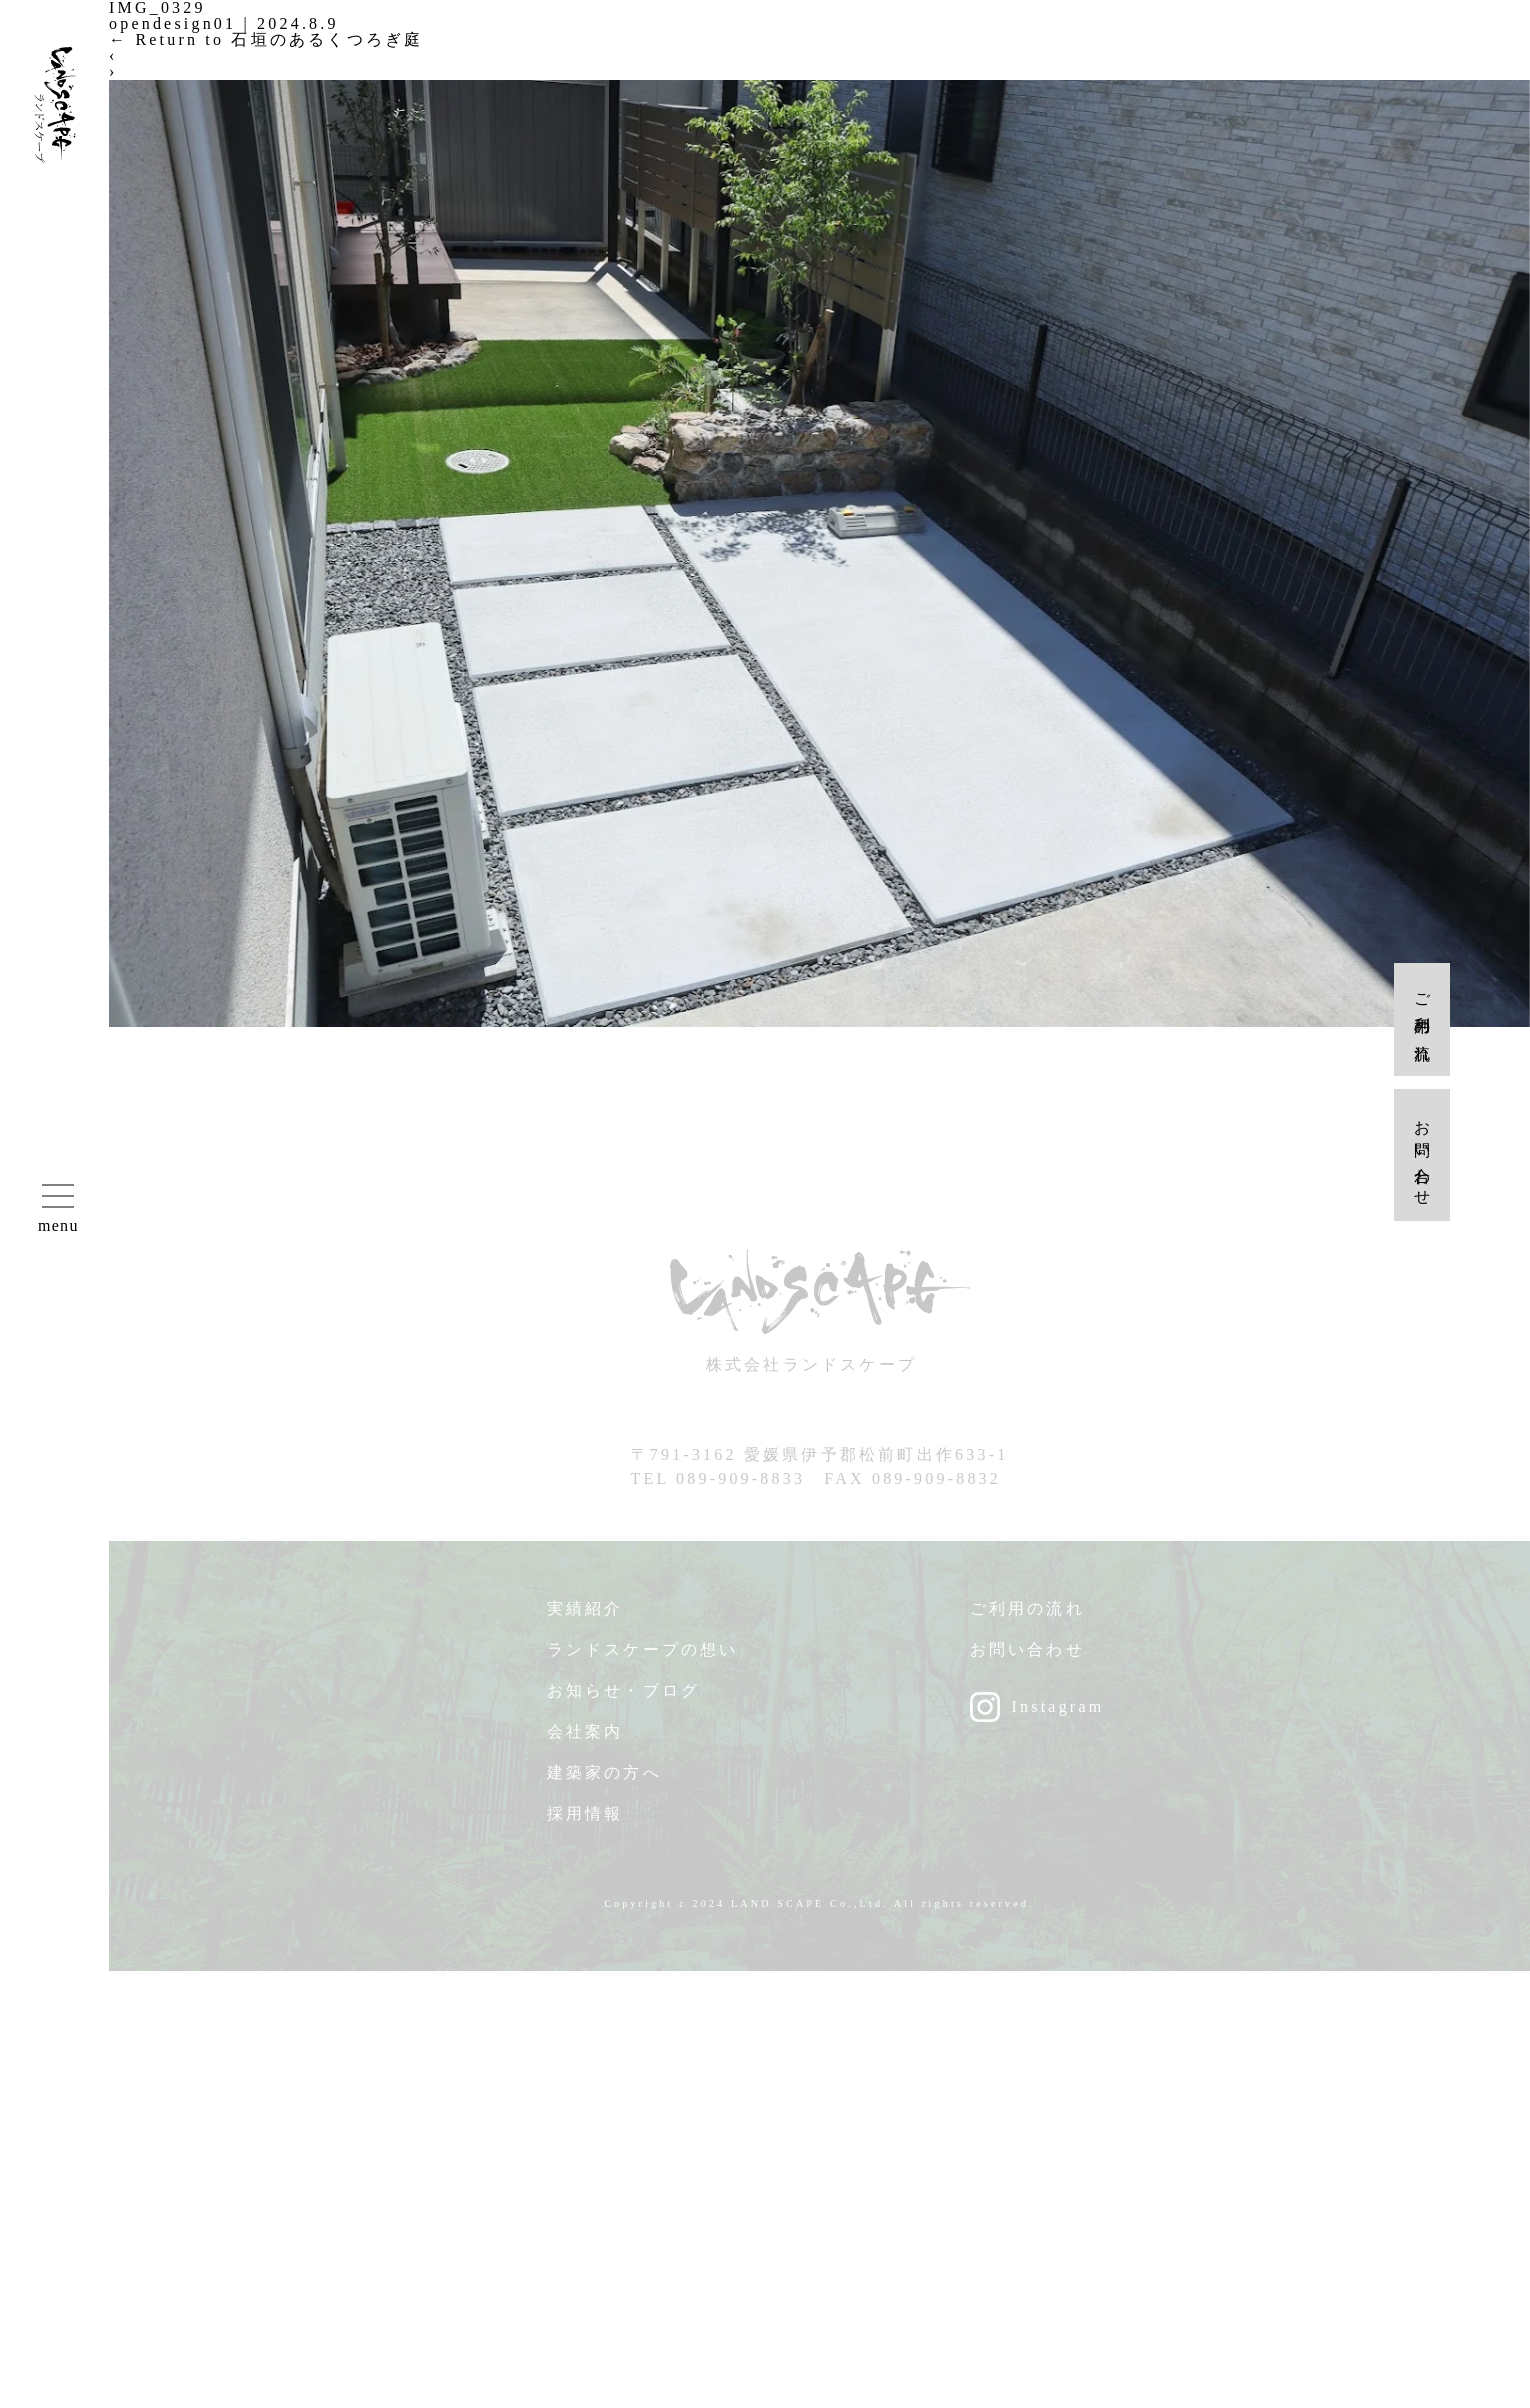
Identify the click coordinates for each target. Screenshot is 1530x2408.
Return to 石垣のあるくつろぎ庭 (266, 39)
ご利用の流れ (1027, 1617)
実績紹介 (585, 1617)
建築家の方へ (604, 1781)
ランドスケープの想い (643, 1658)
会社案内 (585, 1740)
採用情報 (585, 1822)
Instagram (1058, 1715)
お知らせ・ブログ (624, 1699)
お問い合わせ (1027, 1658)
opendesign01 (172, 23)
